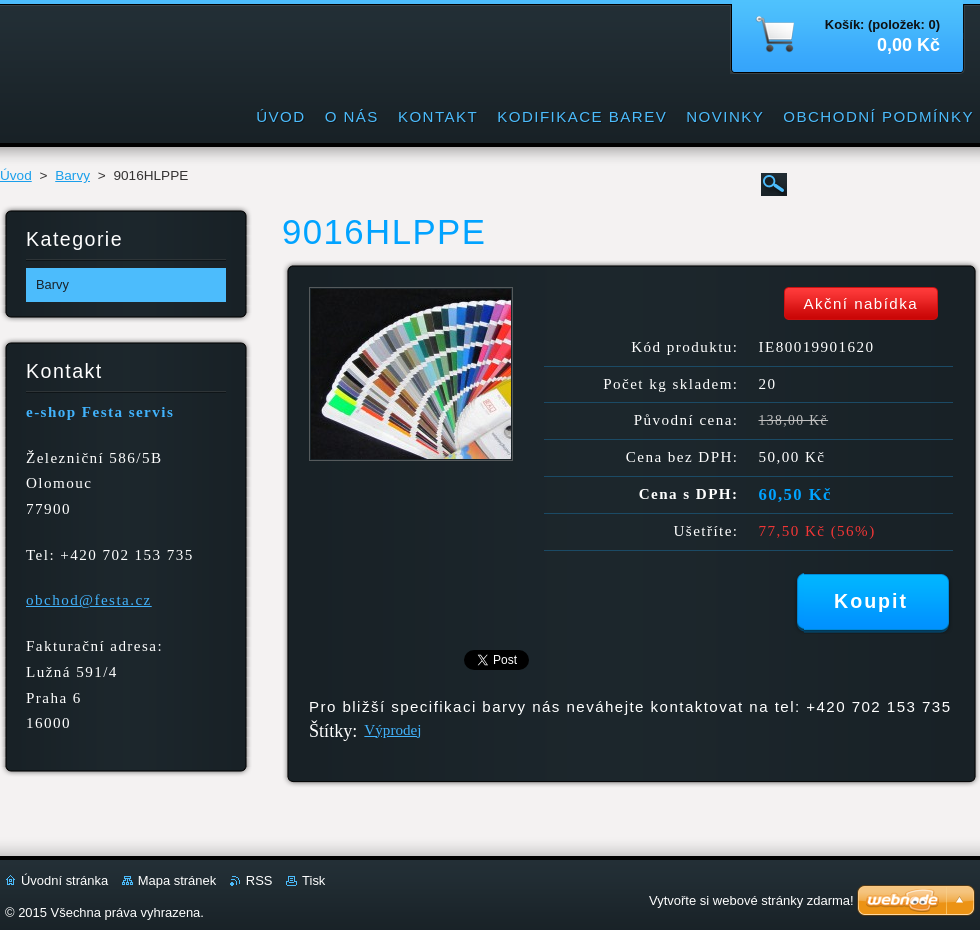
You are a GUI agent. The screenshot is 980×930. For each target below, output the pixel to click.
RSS (259, 880)
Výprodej (392, 730)
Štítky (330, 731)
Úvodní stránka (64, 880)
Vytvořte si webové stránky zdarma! (751, 900)
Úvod (16, 175)
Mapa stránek (177, 880)
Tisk (313, 880)
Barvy (72, 175)
